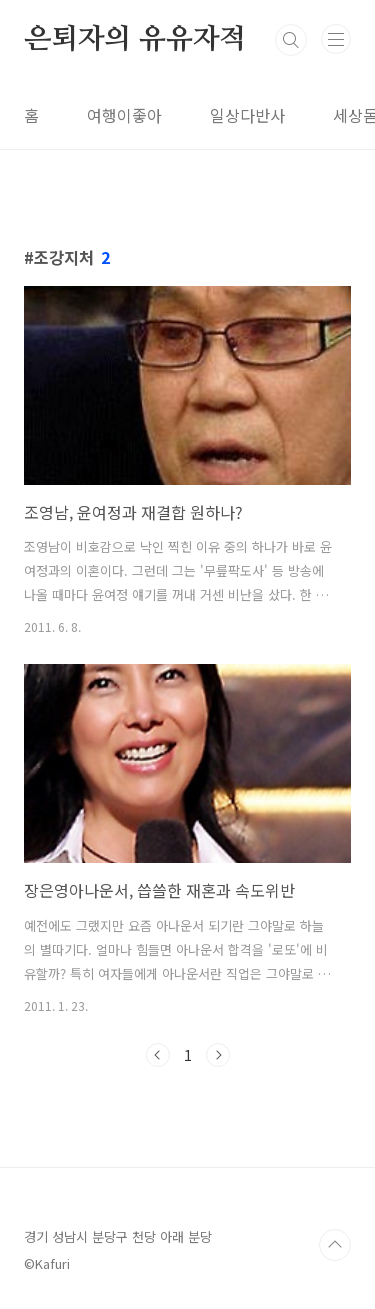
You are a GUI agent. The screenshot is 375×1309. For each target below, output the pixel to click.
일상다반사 (247, 115)
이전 (158, 1055)
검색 (291, 40)
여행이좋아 (124, 115)
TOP (335, 1245)
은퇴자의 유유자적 (135, 40)
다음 (218, 1055)
